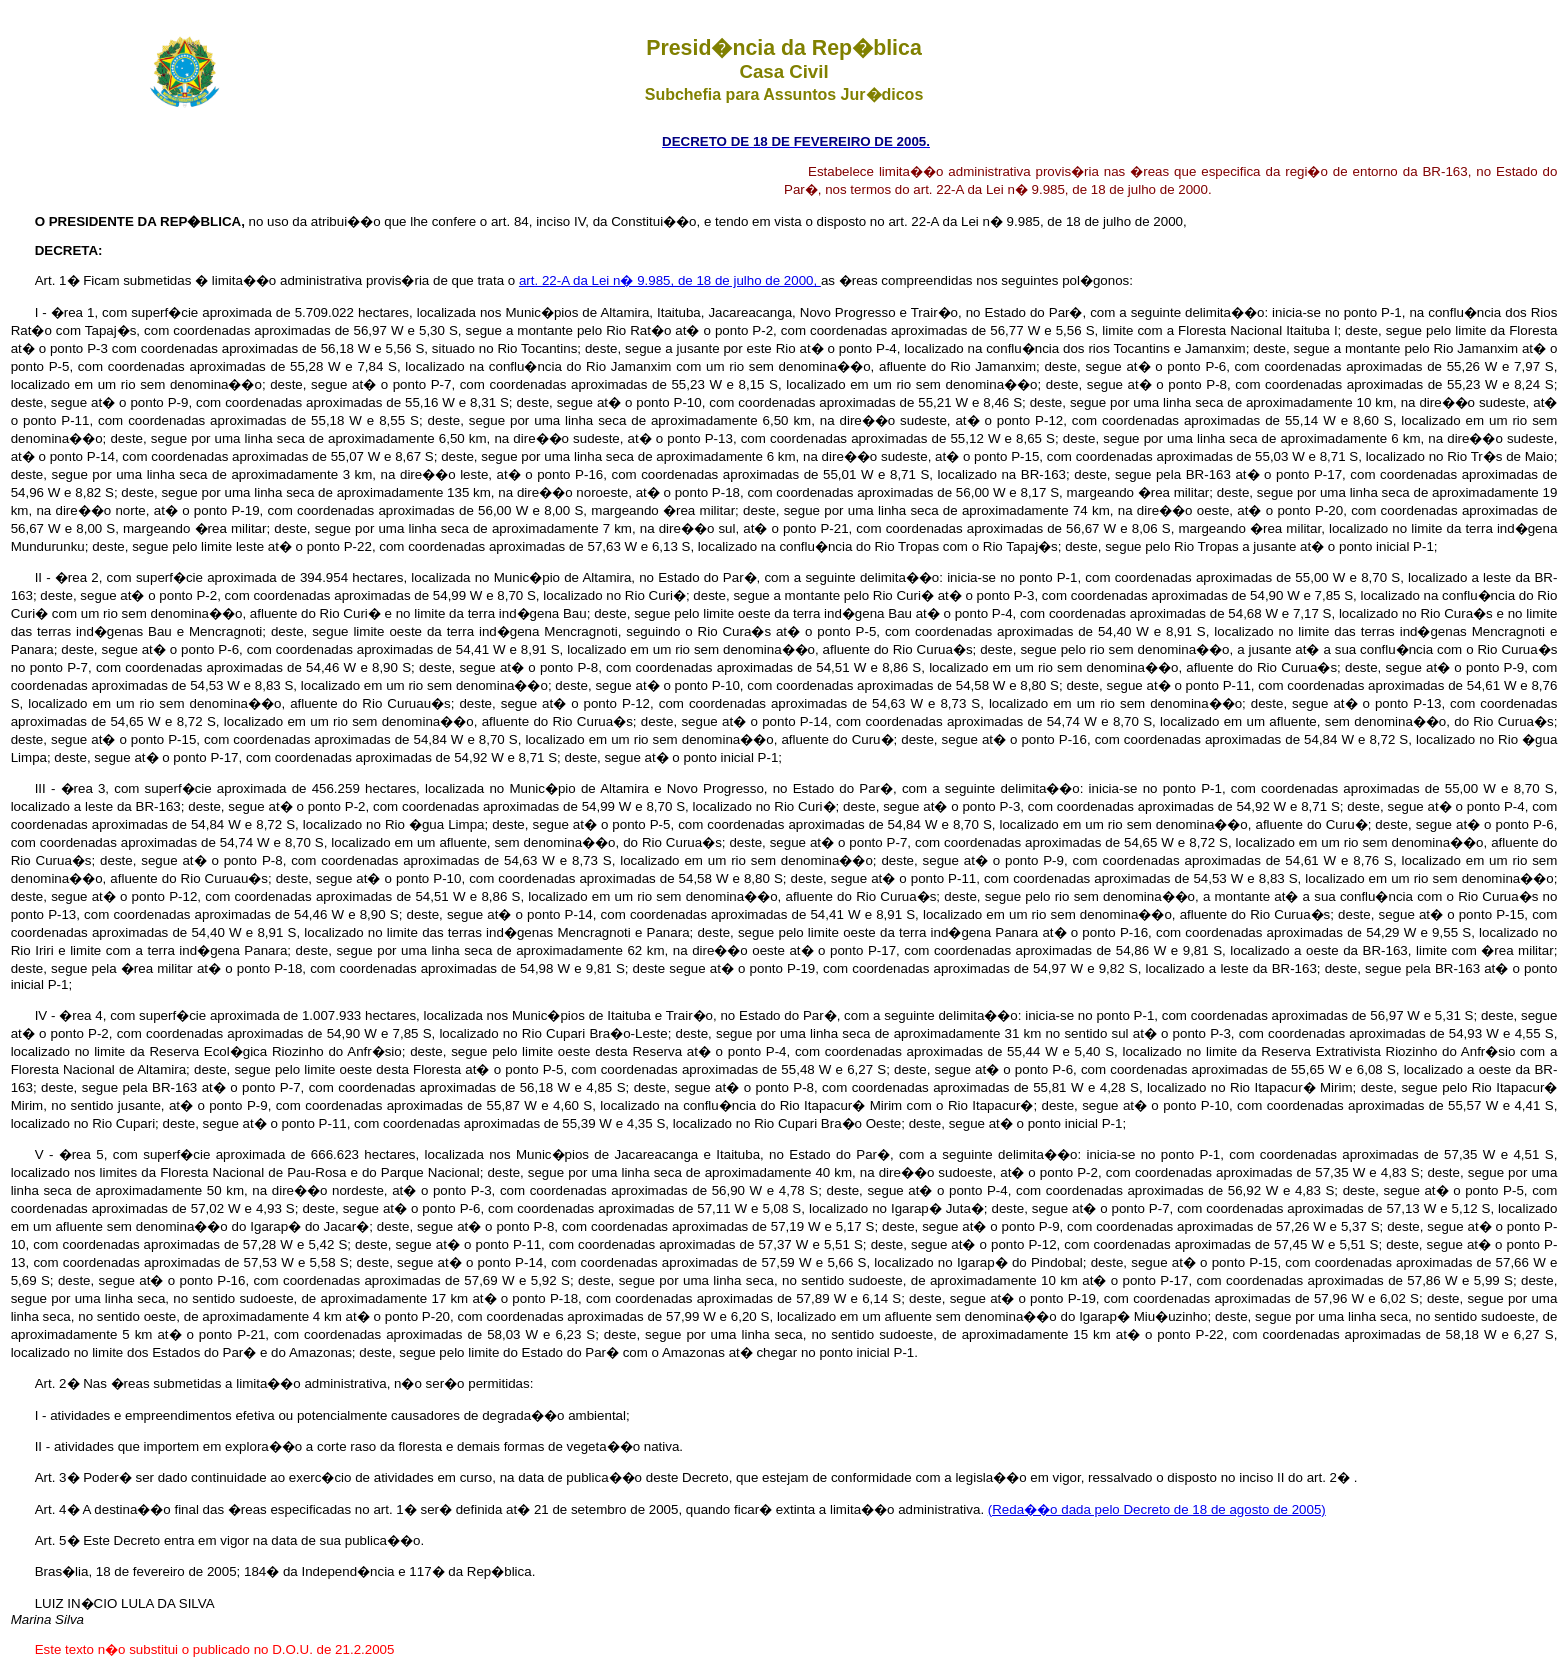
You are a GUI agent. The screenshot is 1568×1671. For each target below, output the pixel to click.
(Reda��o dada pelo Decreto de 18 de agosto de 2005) (1157, 1509)
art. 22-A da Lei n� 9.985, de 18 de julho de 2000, (670, 280)
